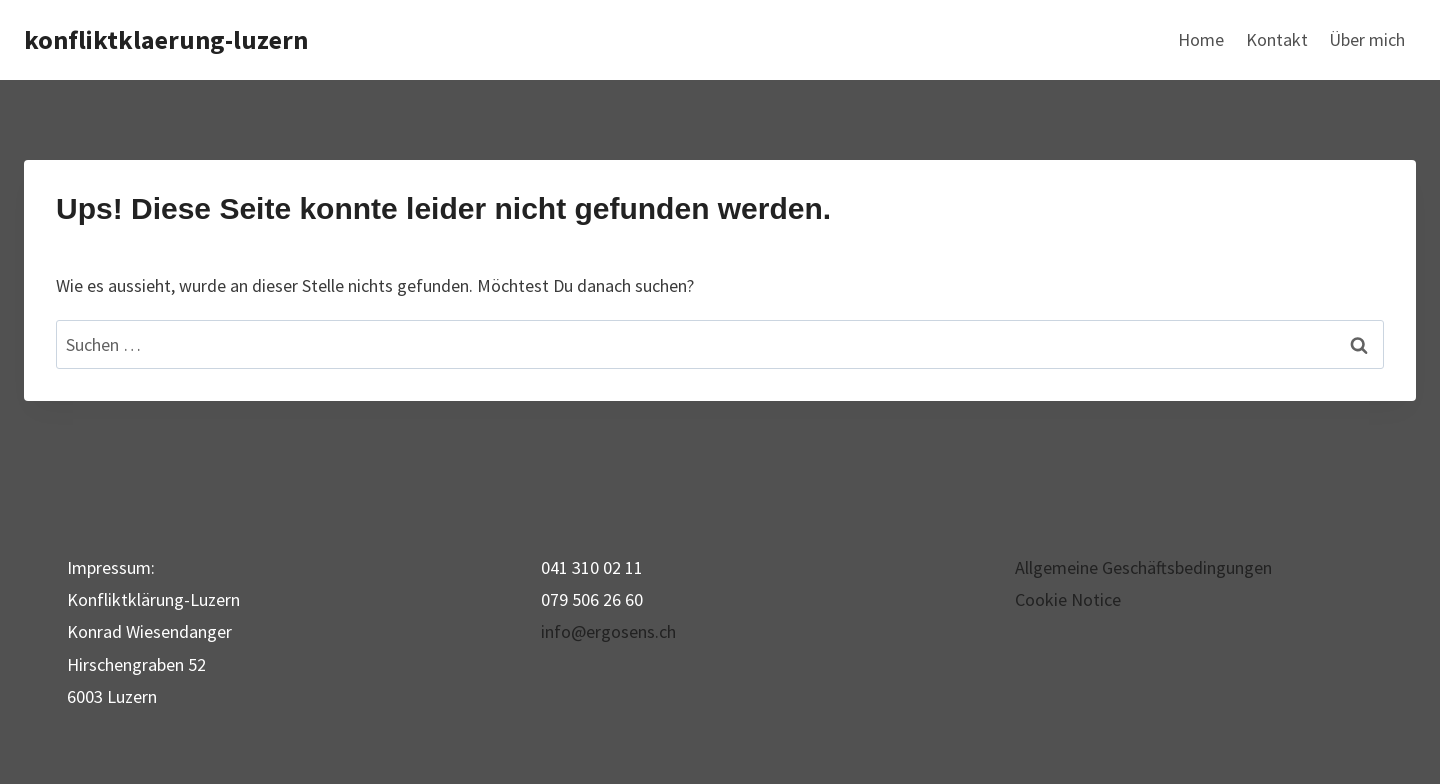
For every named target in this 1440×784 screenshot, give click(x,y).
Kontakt (1277, 39)
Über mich (1367, 39)
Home (1201, 39)
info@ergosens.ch (608, 631)
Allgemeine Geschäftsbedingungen (1143, 567)
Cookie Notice (1068, 599)
